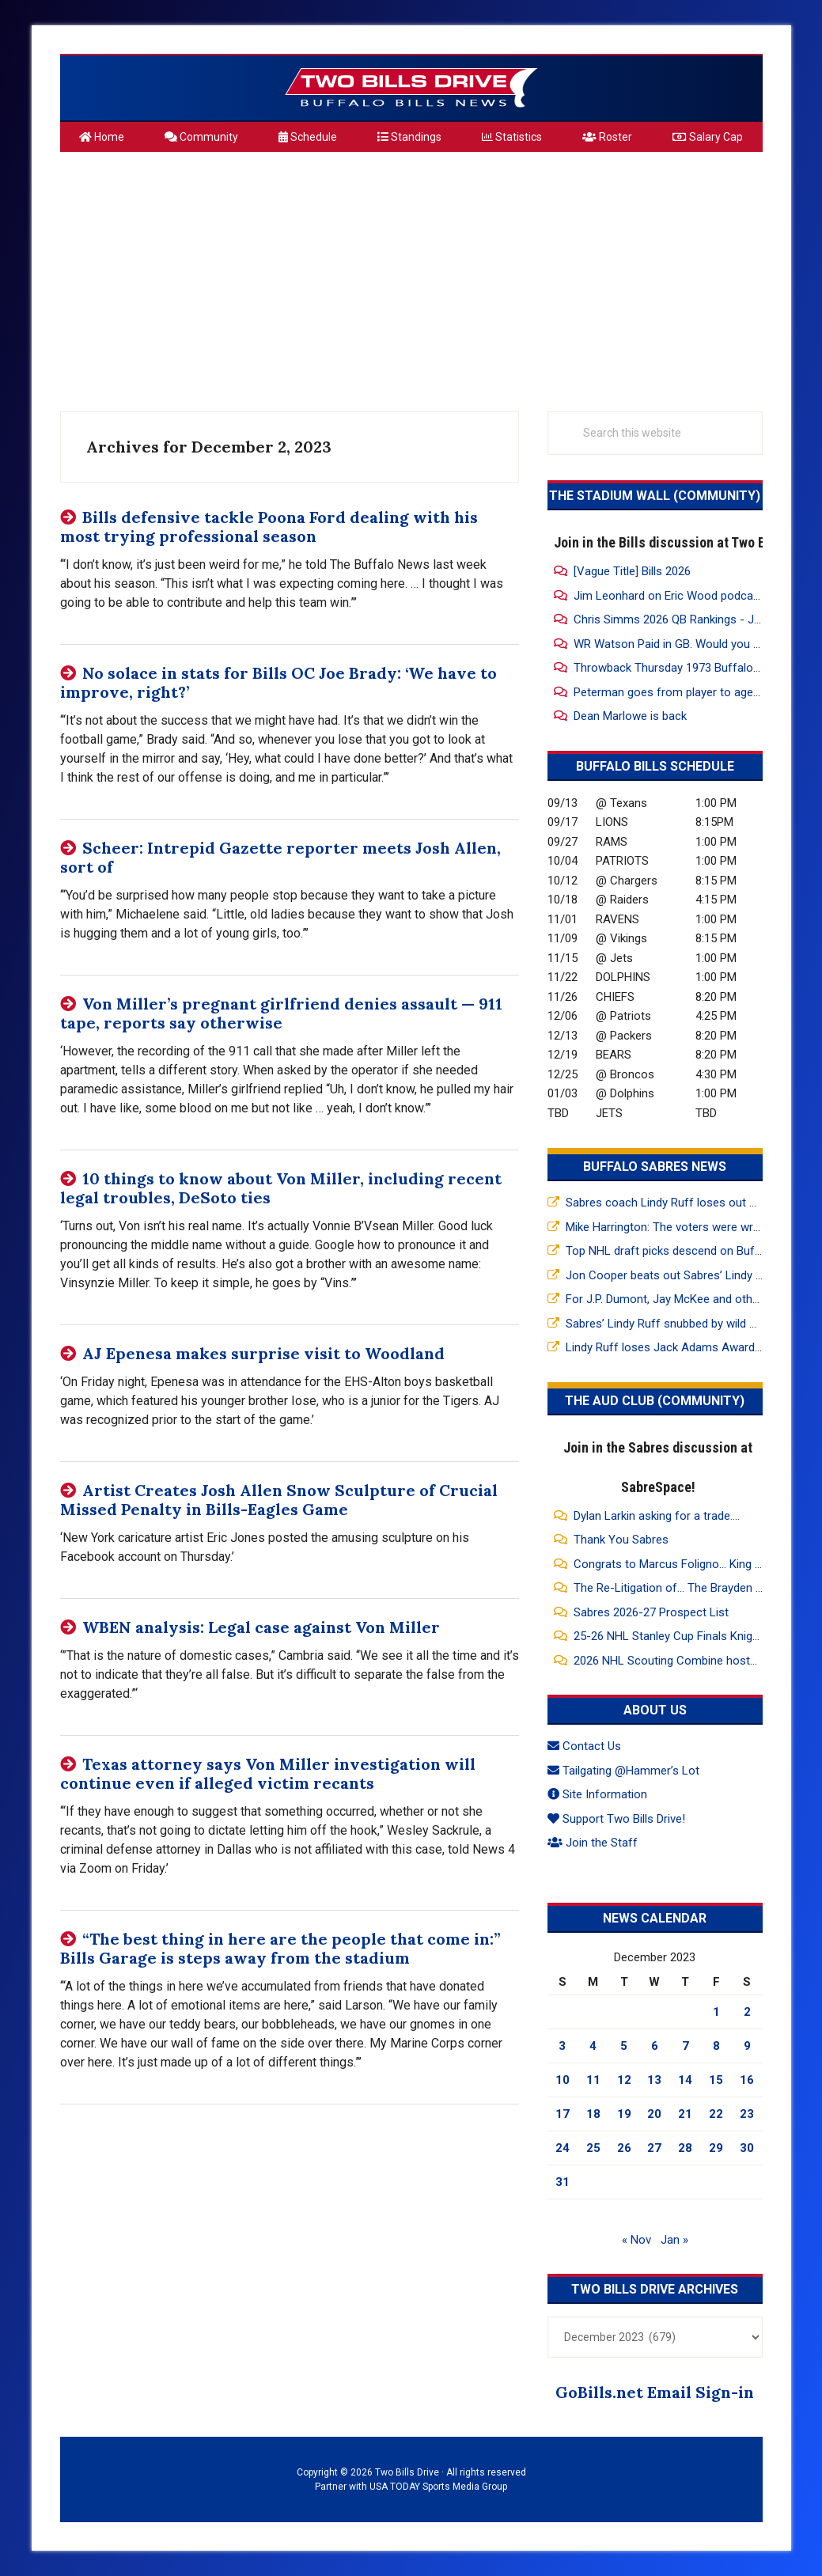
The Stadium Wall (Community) (654, 495)
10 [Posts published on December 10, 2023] (562, 2080)
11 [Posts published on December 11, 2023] (593, 2080)
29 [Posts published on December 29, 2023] (716, 2148)
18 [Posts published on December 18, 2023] (593, 2114)
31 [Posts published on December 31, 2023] (562, 2182)
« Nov (636, 2240)
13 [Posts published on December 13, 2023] (654, 2080)
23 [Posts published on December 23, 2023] (747, 2114)
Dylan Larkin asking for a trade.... (657, 1516)
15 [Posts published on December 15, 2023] (716, 2080)
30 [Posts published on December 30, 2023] (747, 2148)
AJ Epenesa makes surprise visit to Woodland (263, 1353)
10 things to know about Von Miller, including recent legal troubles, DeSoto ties (281, 1188)
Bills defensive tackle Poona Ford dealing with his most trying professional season (269, 526)
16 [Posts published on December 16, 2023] (747, 2080)
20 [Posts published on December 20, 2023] (654, 2114)
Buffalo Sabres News (654, 1166)
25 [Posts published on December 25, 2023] (593, 2148)
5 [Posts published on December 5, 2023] (623, 2046)
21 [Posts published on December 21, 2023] (685, 2114)
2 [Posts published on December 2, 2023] (747, 2012)
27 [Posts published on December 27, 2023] (654, 2148)
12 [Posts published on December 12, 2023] (624, 2080)
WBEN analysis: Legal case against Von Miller (261, 1627)
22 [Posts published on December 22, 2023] (716, 2114)
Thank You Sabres (621, 1539)
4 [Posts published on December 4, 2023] (593, 2046)
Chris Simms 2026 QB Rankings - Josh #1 (682, 619)
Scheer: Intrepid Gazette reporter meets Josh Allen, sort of (280, 857)
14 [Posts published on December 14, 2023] (685, 2080)
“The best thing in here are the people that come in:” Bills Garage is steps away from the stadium (280, 1948)
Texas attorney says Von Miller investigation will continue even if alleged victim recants (267, 1773)
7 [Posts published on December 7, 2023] (685, 2046)
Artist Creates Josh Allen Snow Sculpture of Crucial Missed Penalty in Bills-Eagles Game (279, 1499)
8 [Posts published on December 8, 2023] (716, 2046)
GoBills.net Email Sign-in (654, 2392)
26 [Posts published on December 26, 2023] (624, 2148)
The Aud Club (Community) (654, 1400)
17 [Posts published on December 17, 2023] (562, 2114)
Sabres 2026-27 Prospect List (651, 1612)
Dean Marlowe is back (630, 716)
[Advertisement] (411, 275)
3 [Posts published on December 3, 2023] (562, 2046)
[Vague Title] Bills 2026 (632, 571)
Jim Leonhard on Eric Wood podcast (668, 596)
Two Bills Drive (411, 88)
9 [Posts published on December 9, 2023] (747, 2046)
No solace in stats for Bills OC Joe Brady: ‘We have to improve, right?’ (278, 682)
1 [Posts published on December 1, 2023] (716, 2012)
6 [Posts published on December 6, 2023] (654, 2046)
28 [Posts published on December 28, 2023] (685, 2148)
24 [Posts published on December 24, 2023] (562, 2148)
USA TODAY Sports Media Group (438, 2486)
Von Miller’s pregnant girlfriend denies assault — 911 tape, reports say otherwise (281, 1013)
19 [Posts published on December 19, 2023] (624, 2114)
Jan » (674, 2240)
